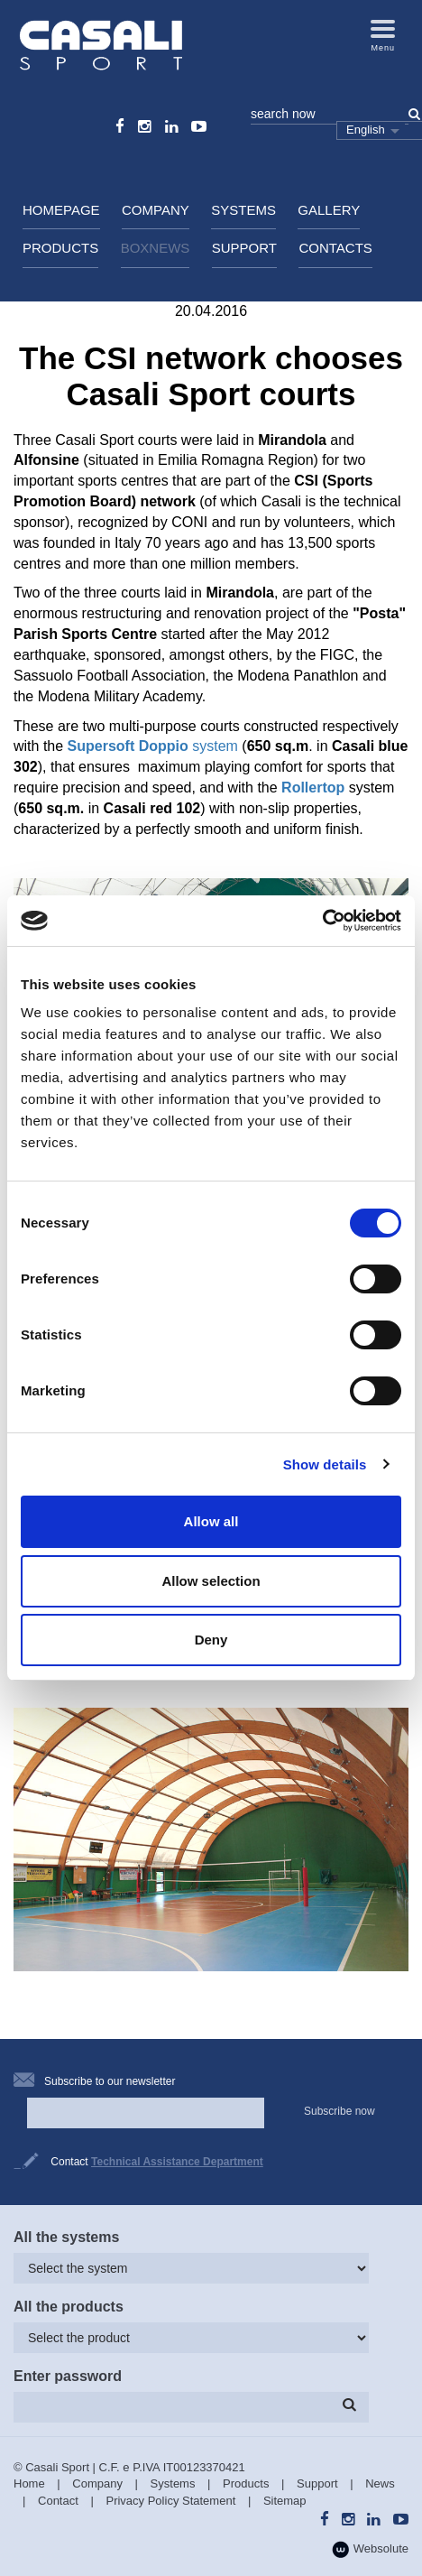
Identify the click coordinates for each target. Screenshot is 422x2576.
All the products (69, 2306)
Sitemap (285, 2500)
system (153, 746)
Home (29, 2483)
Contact (58, 2500)
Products (60, 247)
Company (155, 210)
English (365, 129)
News (380, 2483)
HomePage (61, 210)
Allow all (211, 1521)
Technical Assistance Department (177, 2161)
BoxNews (155, 247)
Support (244, 247)
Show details (325, 1464)
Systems (243, 210)
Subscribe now (339, 2111)
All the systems (66, 2237)
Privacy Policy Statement (170, 2500)
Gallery (329, 210)
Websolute (370, 2549)
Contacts (335, 247)
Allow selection (210, 1581)
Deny (211, 1639)
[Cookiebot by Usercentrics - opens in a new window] (322, 920)
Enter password (68, 2376)
